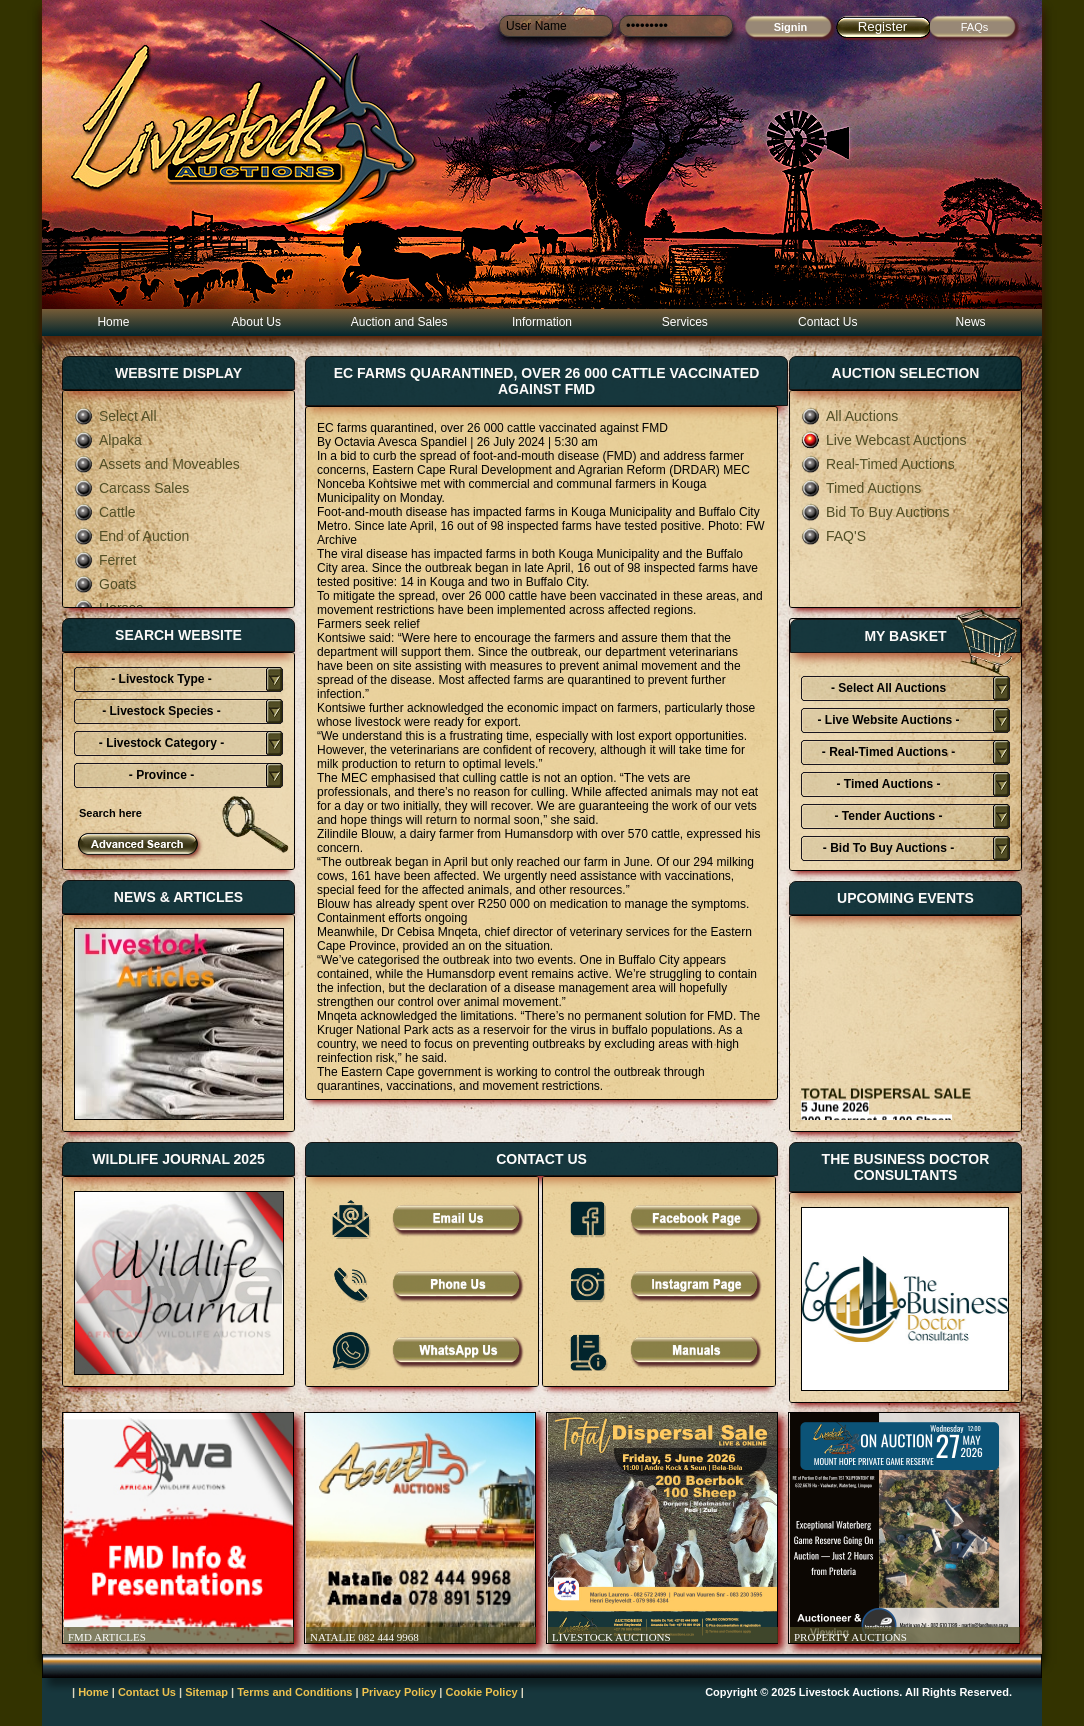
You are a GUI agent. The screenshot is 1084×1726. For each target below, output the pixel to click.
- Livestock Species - (161, 711)
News (971, 322)
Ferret (105, 560)
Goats (105, 584)
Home (113, 322)
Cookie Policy (482, 1692)
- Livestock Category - (161, 743)
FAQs (975, 27)
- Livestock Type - (161, 679)
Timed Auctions (861, 488)
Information (542, 322)
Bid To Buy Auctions (875, 512)
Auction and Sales (399, 322)
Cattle (105, 512)
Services (685, 322)
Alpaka (108, 440)
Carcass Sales (131, 488)
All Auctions (849, 416)
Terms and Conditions (294, 1692)
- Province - (161, 775)
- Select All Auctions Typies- (888, 691)
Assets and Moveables (157, 464)
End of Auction (131, 536)
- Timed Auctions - (888, 784)
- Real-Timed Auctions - (888, 752)
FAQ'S (833, 536)
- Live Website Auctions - (888, 720)
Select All (115, 416)
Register (883, 26)
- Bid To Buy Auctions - (888, 848)
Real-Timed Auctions (878, 464)
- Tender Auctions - (889, 816)
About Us (256, 322)
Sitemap (206, 1692)
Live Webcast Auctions (884, 440)
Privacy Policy (399, 1692)
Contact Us (827, 322)
